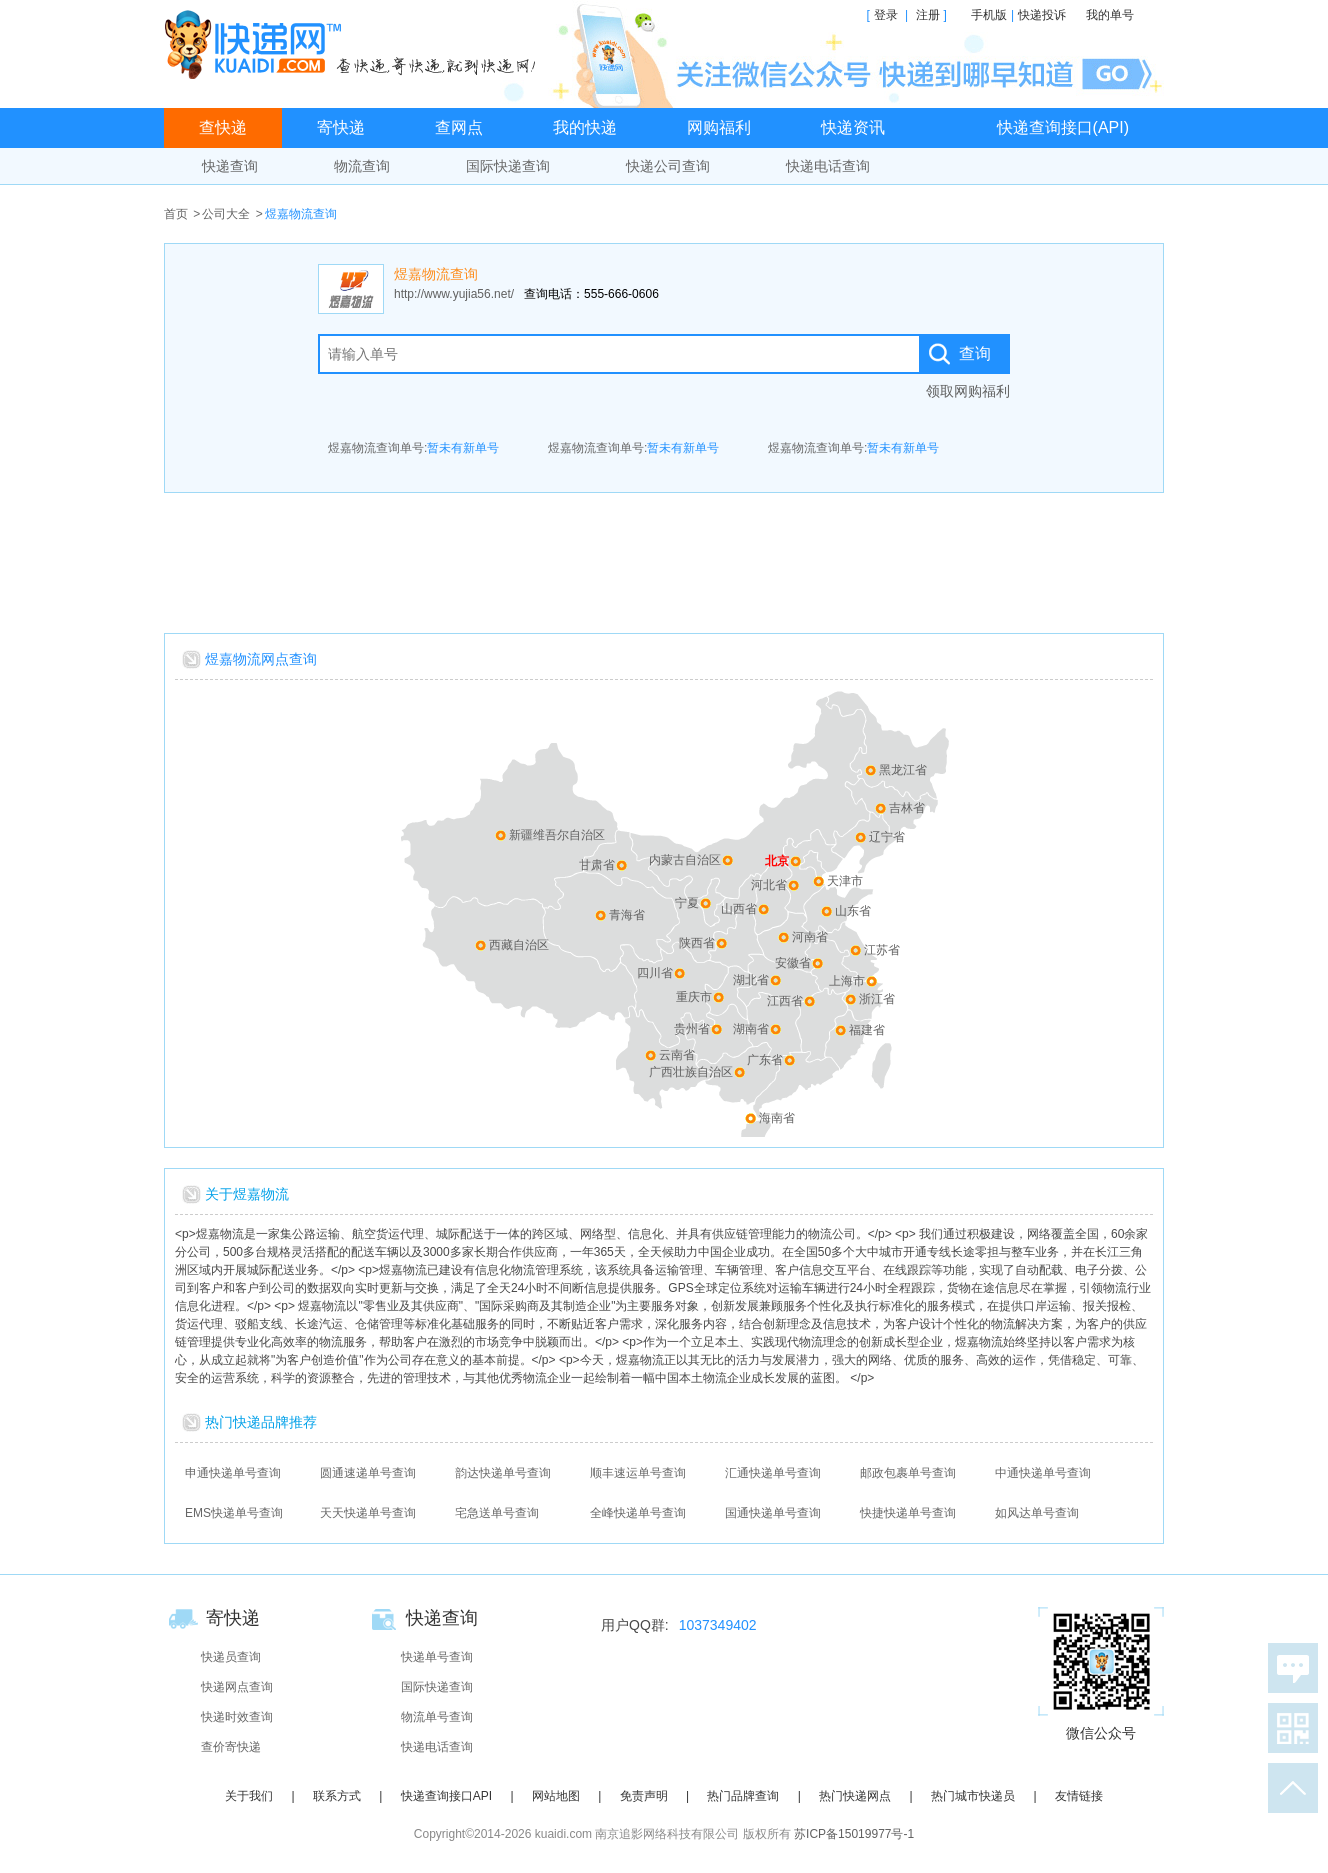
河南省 (810, 937)
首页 (176, 214)
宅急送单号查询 (497, 1513)
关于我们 (249, 1796)
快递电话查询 (828, 166)
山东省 (853, 911)
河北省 (769, 885)
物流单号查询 (437, 1717)
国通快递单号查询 (773, 1513)
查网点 (459, 127)
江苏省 (882, 950)
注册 (928, 15)
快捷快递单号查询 (908, 1513)
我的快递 (585, 127)
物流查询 (362, 166)
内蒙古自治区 (685, 860)
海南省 (777, 1118)
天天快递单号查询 (368, 1513)
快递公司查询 (668, 166)
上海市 (847, 981)
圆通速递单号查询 (368, 1473)
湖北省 (751, 980)
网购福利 (719, 127)
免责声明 (644, 1796)
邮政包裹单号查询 (908, 1473)
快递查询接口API (446, 1796)
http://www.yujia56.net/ (454, 294)
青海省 (627, 915)
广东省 (765, 1060)
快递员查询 (231, 1657)
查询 (975, 353)
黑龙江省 (903, 770)
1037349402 (718, 1625)
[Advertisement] (664, 558)
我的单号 (1110, 15)
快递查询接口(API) (1063, 127)
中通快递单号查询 (1043, 1473)
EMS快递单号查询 (234, 1513)
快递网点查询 (237, 1687)
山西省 (739, 909)
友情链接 (1079, 1796)
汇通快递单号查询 (773, 1473)
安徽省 (793, 963)
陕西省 (697, 943)
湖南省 (751, 1029)
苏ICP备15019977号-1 (854, 1834)
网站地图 (556, 1796)
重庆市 (694, 997)
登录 (886, 15)
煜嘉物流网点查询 (261, 659)
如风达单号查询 (1037, 1513)
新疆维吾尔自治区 (557, 835)
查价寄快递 (231, 1747)
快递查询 (230, 166)
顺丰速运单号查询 (638, 1473)
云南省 (677, 1055)
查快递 (223, 127)
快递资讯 (853, 127)
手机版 (989, 15)
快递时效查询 (237, 1717)
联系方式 (337, 1796)
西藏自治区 (519, 945)
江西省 (785, 1001)
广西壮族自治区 (691, 1072)
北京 (777, 861)
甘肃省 (597, 865)
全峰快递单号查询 (638, 1513)
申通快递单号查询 (233, 1473)
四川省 (655, 973)
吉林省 (907, 808)
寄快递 (341, 127)
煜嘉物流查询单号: (413, 448)
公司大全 (226, 214)
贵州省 (692, 1029)
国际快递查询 (508, 166)
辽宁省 (887, 837)
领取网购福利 (968, 391)
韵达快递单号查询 (503, 1473)
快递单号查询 (437, 1657)
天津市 (845, 881)
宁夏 (687, 903)
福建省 (867, 1030)
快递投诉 (1042, 15)
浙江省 (877, 999)
